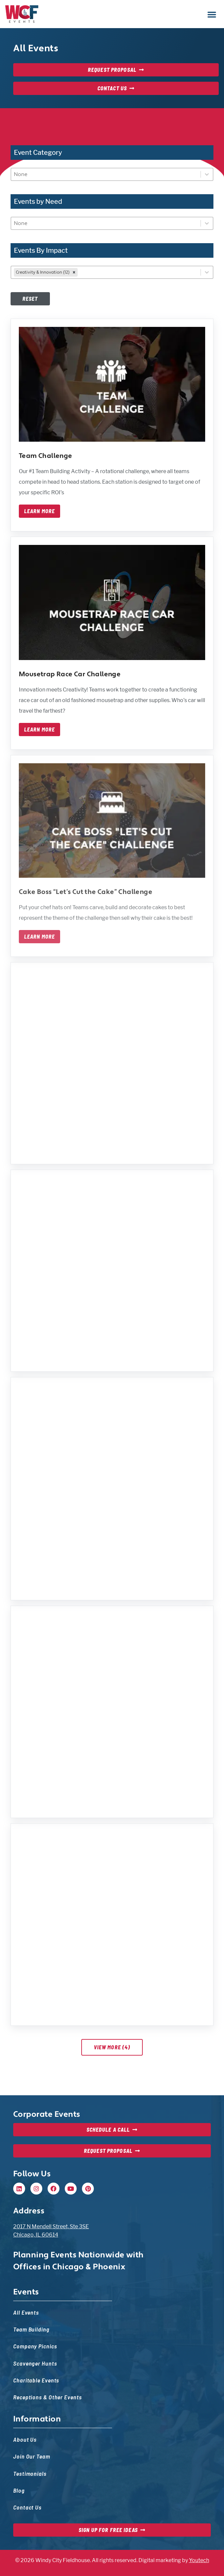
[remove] (74, 272)
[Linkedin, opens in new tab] (19, 2189)
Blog (19, 2490)
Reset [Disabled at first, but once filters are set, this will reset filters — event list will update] (30, 298)
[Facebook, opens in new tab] (53, 2189)
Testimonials (30, 2473)
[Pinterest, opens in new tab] (88, 2189)
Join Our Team (31, 2456)
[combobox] (106, 174)
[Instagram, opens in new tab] (36, 2189)
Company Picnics (35, 2346)
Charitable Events (36, 2380)
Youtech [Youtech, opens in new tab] (199, 2560)
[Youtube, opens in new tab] (71, 2189)
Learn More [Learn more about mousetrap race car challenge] (39, 729)
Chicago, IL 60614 (35, 2235)
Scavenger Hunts (35, 2363)
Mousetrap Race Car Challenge (70, 674)
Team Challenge (45, 456)
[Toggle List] (207, 174)
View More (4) (112, 2047)
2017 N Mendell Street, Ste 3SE (51, 2226)
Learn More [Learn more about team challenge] (39, 511)
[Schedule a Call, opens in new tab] (112, 2129)
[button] (212, 14)
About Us (25, 2439)
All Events (26, 2312)
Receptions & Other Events (47, 2397)
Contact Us (27, 2507)
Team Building (31, 2329)
